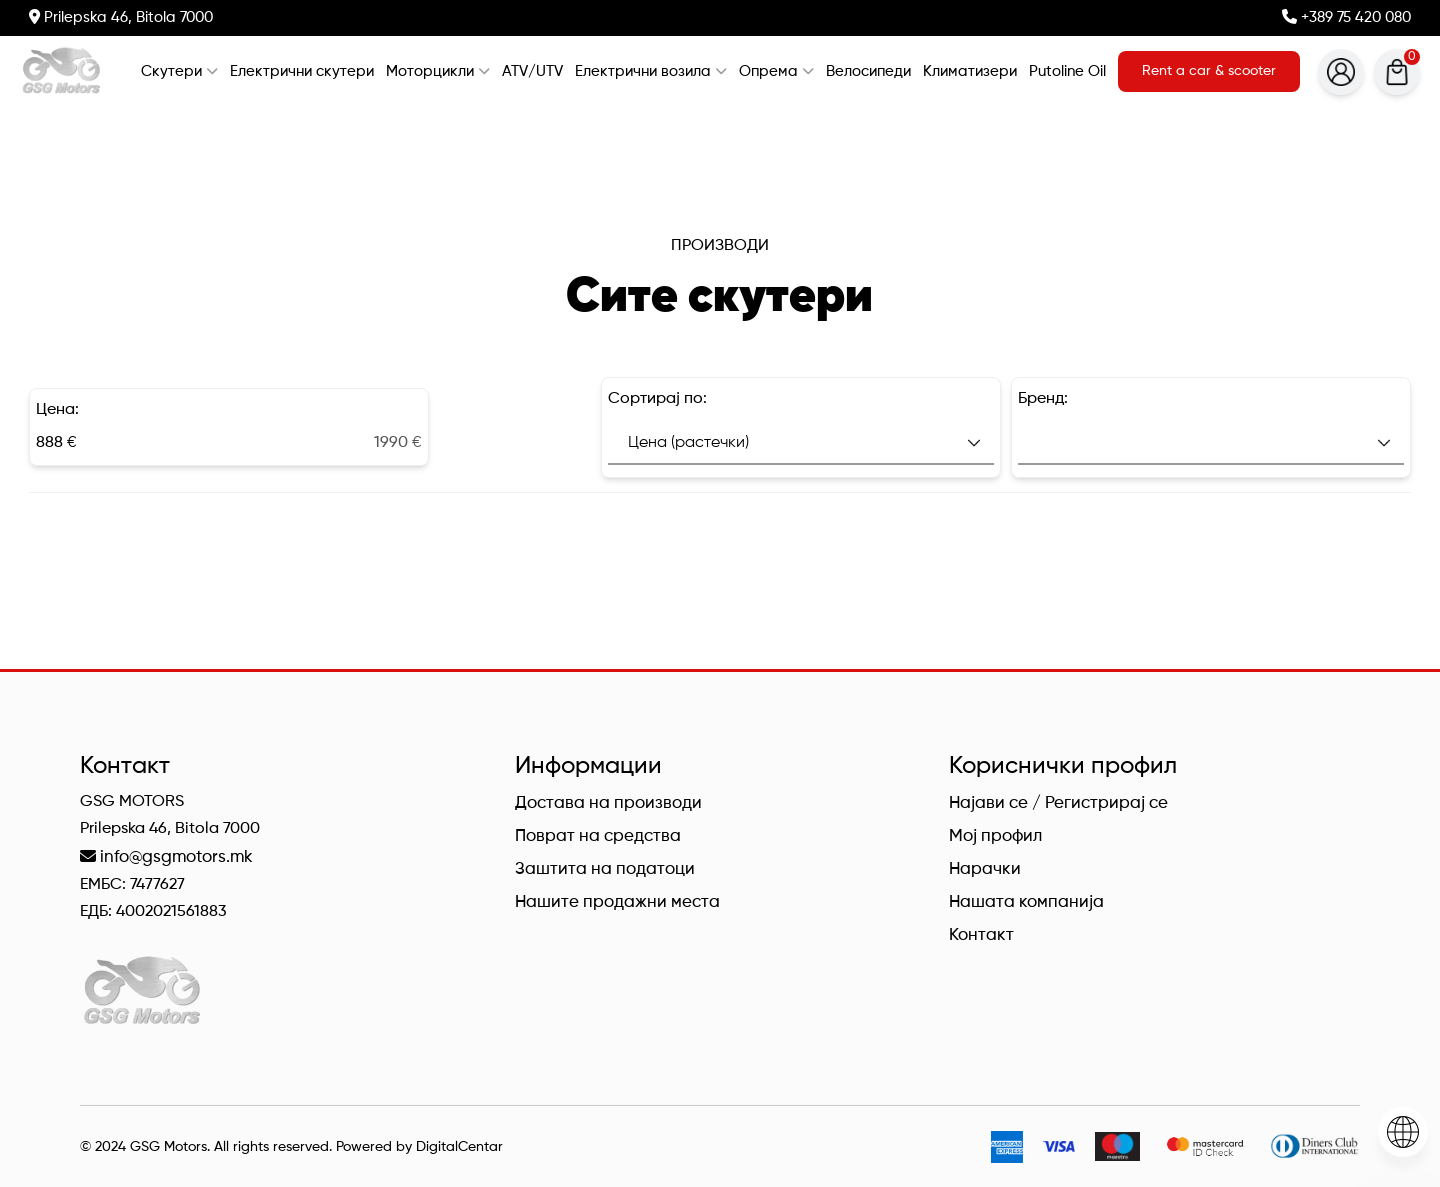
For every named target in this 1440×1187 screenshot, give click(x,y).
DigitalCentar (459, 1147)
